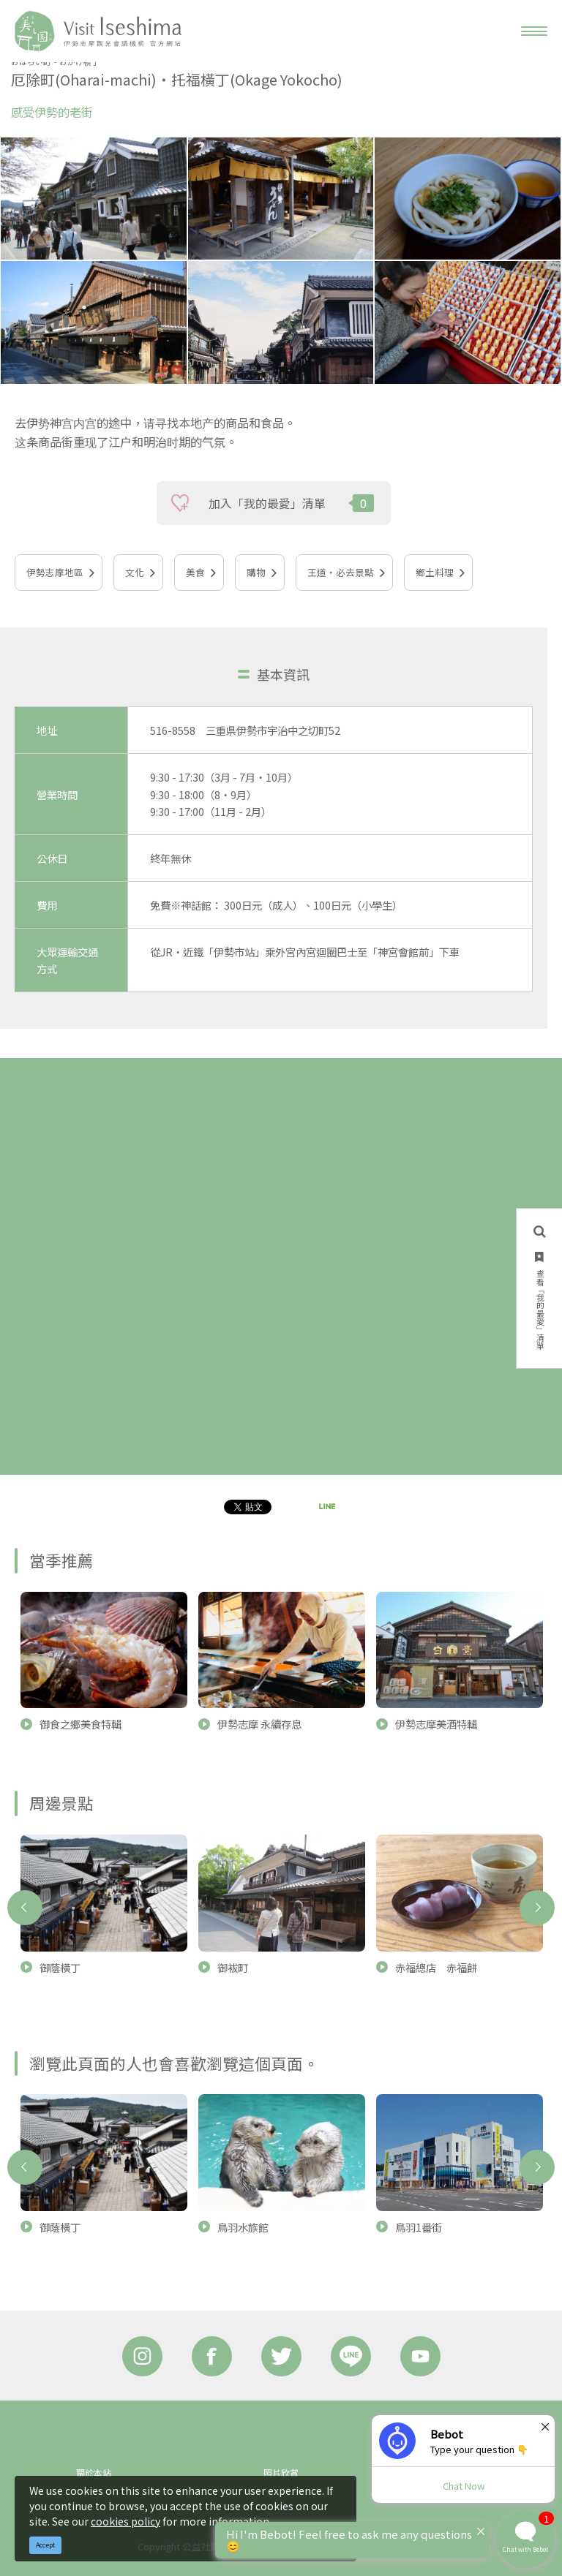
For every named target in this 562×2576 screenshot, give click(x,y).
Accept (46, 2545)
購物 (256, 572)
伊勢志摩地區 (54, 572)
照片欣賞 (281, 2472)
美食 (195, 572)
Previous (24, 1907)
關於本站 (93, 2472)
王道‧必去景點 (340, 572)
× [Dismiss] (545, 2426)
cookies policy (125, 2521)
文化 (134, 572)
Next (537, 1907)
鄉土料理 (435, 572)
